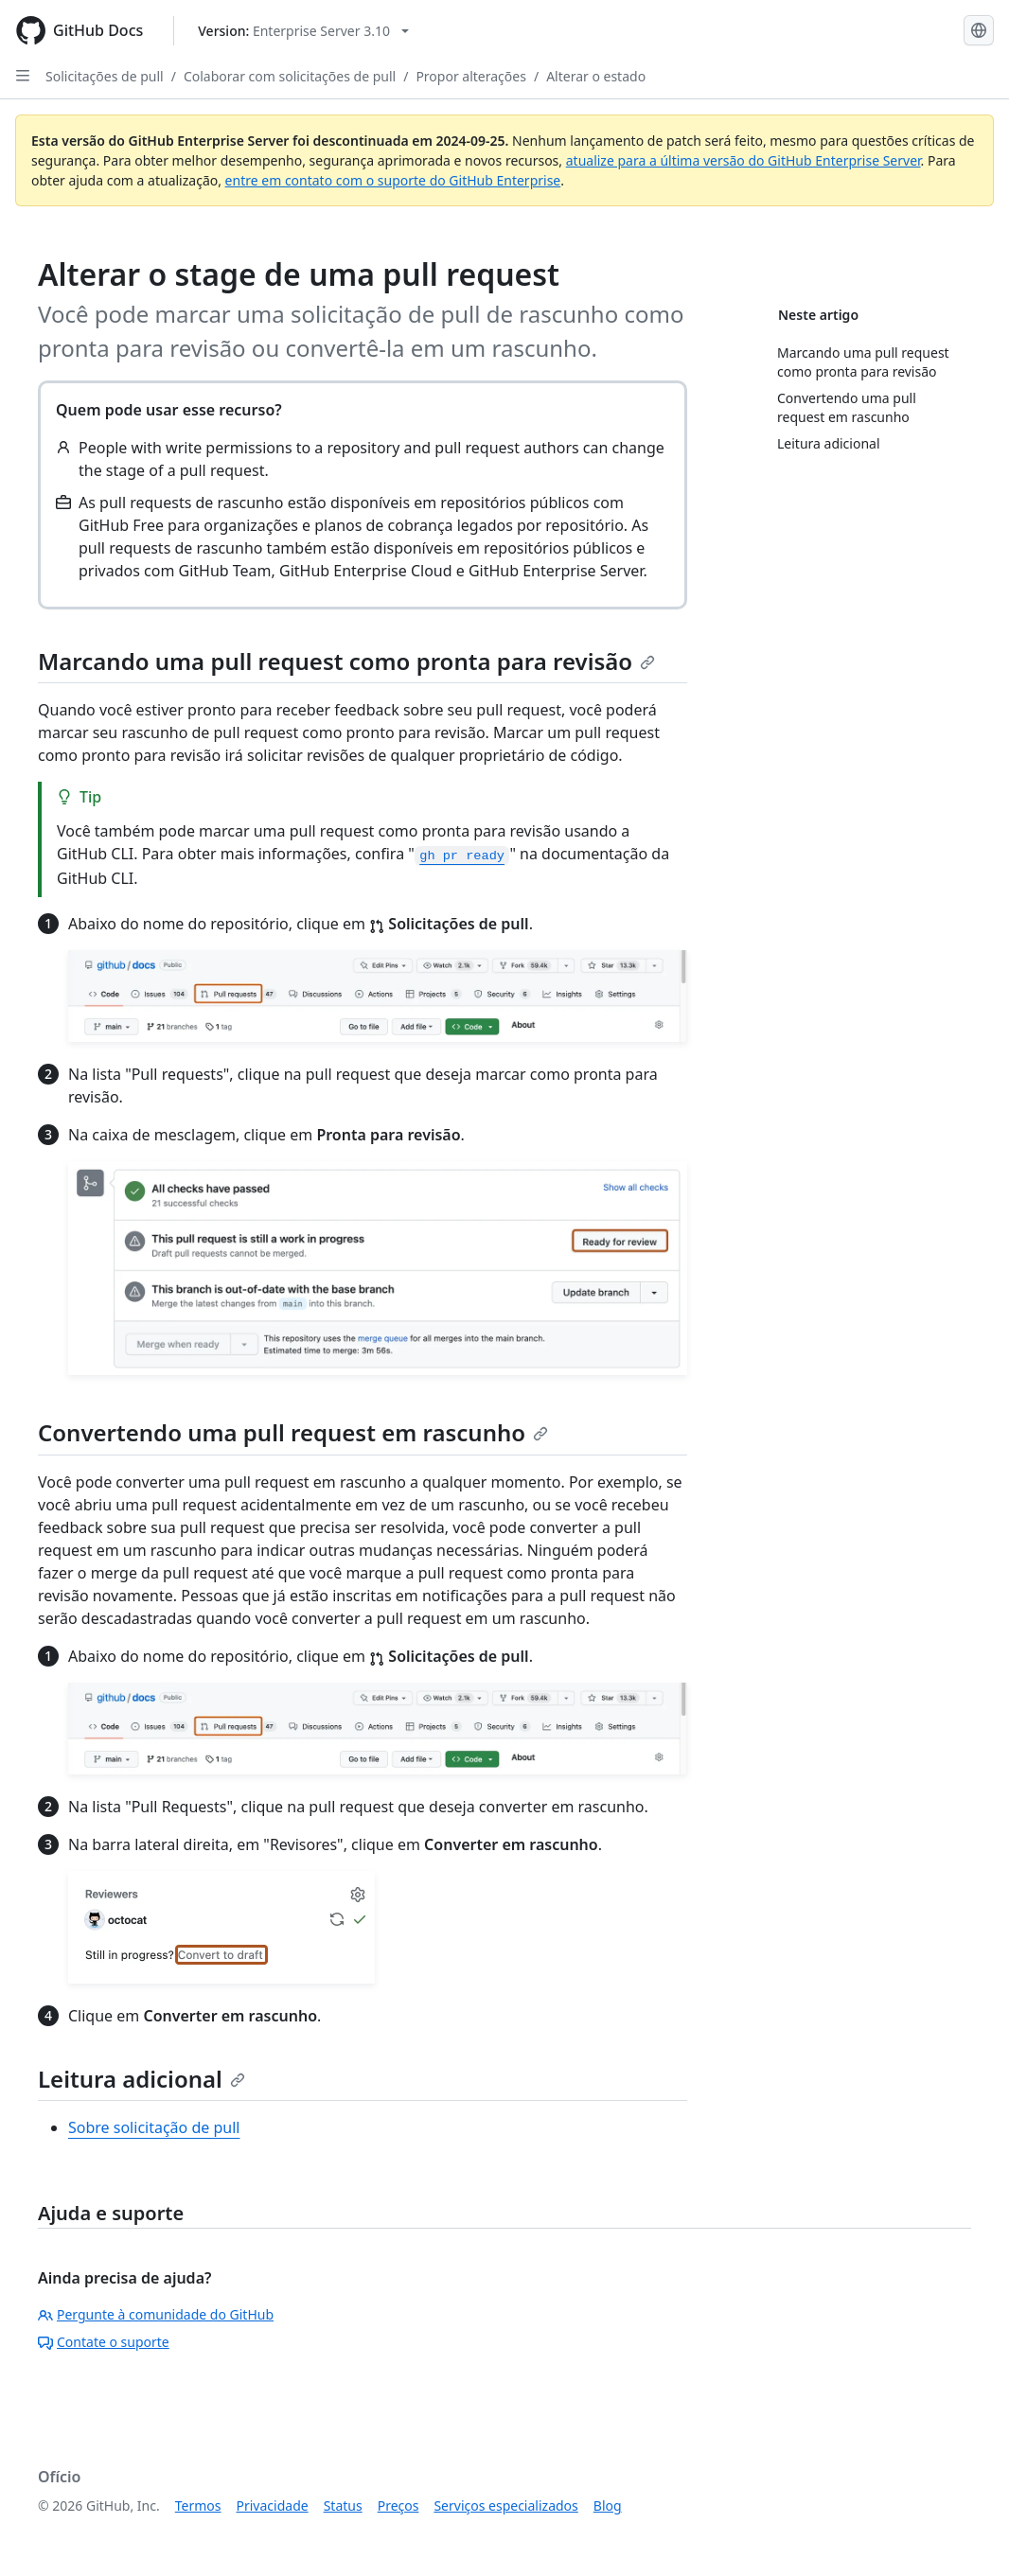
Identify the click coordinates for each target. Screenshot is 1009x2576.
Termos (198, 2505)
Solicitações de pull (104, 76)
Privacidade (273, 2505)
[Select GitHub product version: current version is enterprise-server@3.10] (303, 30)
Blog (607, 2505)
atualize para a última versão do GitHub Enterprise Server (743, 160)
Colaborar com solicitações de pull (290, 76)
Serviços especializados (505, 2505)
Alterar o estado (596, 76)
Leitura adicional (141, 2078)
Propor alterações (471, 76)
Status (343, 2505)
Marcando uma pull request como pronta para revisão (346, 661)
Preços (398, 2505)
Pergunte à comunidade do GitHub (156, 2314)
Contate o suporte (103, 2342)
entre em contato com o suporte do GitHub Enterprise (393, 180)
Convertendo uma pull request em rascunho (293, 1432)
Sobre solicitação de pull (153, 2127)
